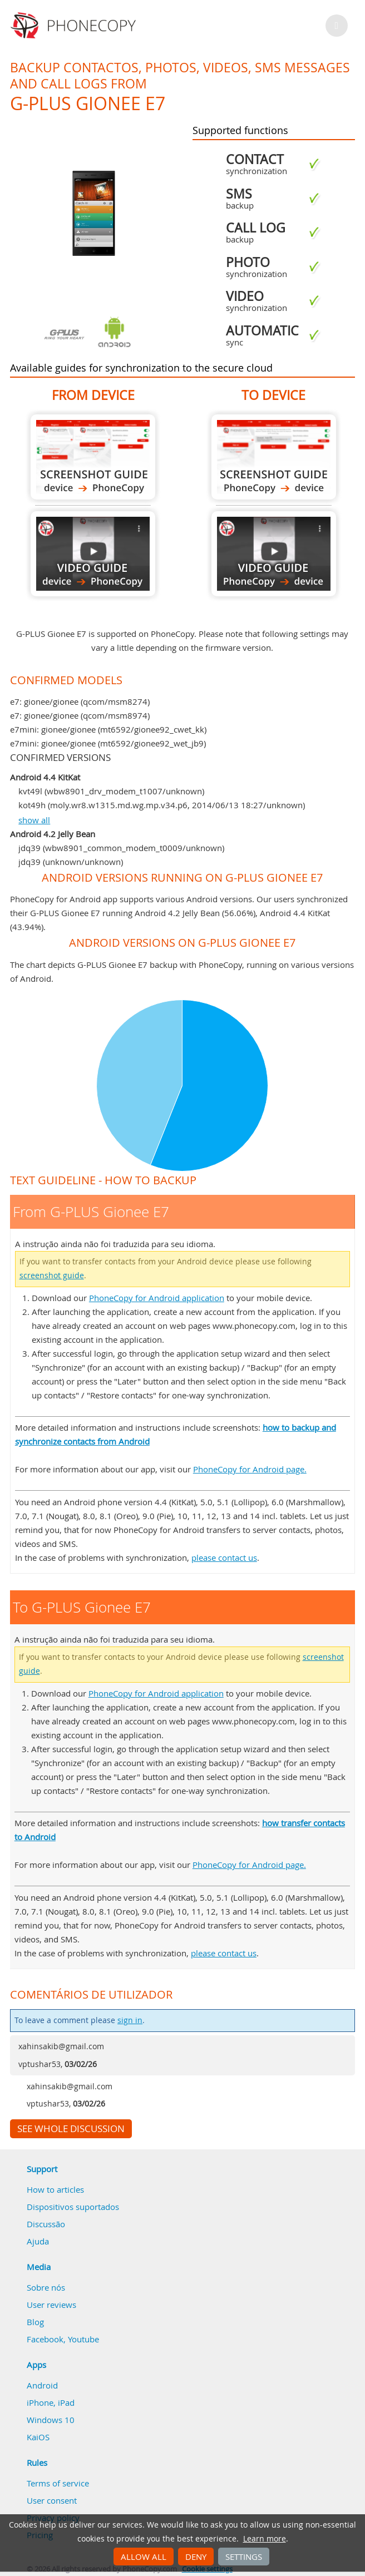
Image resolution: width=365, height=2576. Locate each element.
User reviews (51, 2304)
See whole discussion (71, 2129)
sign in (129, 2020)
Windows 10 (51, 2419)
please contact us (224, 1557)
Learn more (264, 2539)
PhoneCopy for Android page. (250, 1469)
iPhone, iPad (51, 2402)
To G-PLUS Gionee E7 (273, 457)
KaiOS (38, 2436)
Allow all (143, 2556)
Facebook (45, 2339)
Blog (35, 2321)
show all (34, 819)
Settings (243, 2556)
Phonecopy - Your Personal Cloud (75, 25)
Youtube (83, 2339)
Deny (195, 2556)
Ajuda (38, 2241)
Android (42, 2385)
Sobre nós (46, 2287)
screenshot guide (51, 1275)
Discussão (46, 2223)
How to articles (55, 2189)
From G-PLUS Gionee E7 (93, 457)
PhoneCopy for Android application (156, 1297)
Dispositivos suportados (73, 2206)
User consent (52, 2500)
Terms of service (58, 2483)
